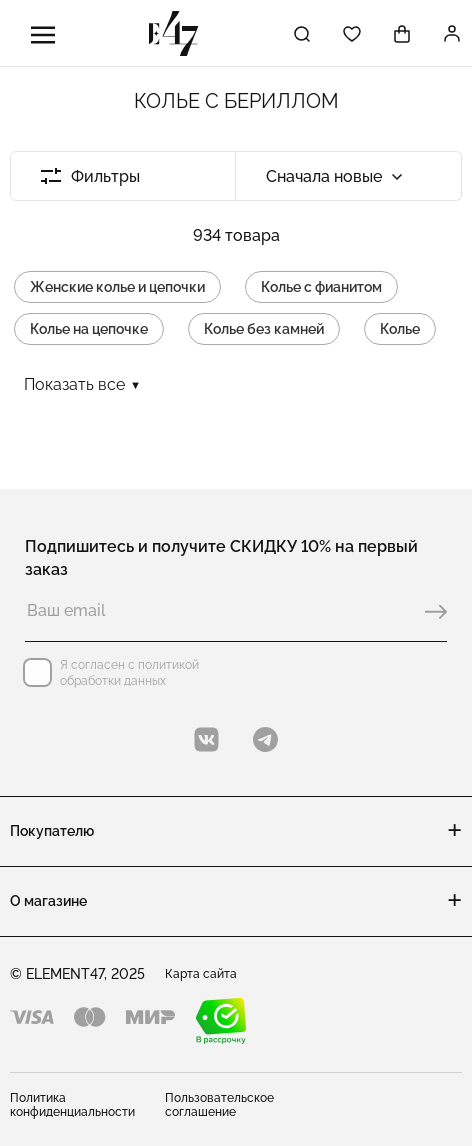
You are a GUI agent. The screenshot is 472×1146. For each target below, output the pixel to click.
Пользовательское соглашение (219, 1105)
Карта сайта (201, 974)
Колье (400, 329)
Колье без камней (264, 329)
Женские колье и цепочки (117, 287)
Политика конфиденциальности (72, 1105)
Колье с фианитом (321, 287)
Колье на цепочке (89, 329)
